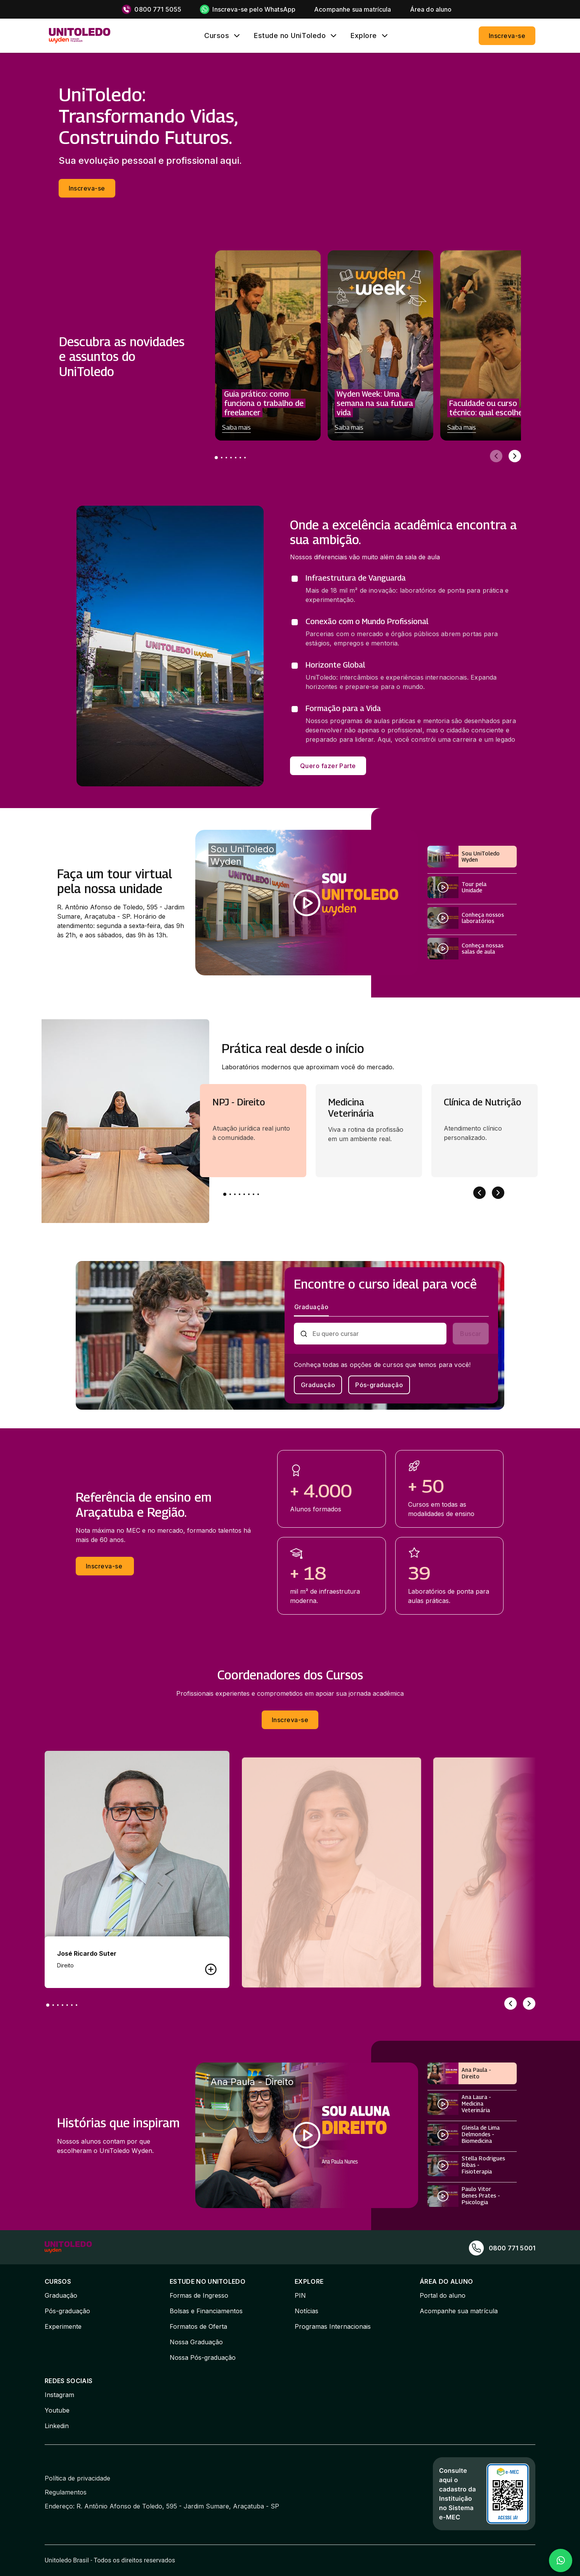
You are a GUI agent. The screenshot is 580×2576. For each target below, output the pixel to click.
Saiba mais (236, 427)
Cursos (216, 36)
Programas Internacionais (333, 2326)
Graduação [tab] (311, 1307)
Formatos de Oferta (198, 2326)
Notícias (306, 2311)
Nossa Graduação (196, 2342)
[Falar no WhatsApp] (560, 2560)
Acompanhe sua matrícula (459, 2311)
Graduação (318, 1384)
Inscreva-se (507, 35)
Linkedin (57, 2426)
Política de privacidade (77, 2478)
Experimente (63, 2326)
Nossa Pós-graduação (203, 2357)
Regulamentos (66, 2492)
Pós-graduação (379, 1384)
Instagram (59, 2395)
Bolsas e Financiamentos (206, 2311)
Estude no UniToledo (290, 36)
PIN (300, 2295)
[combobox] (377, 1333)
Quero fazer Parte (328, 765)
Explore (364, 36)
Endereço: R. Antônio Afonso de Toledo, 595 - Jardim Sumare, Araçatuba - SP (162, 2506)
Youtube (57, 2410)
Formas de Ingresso (199, 2295)
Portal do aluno (442, 2295)
